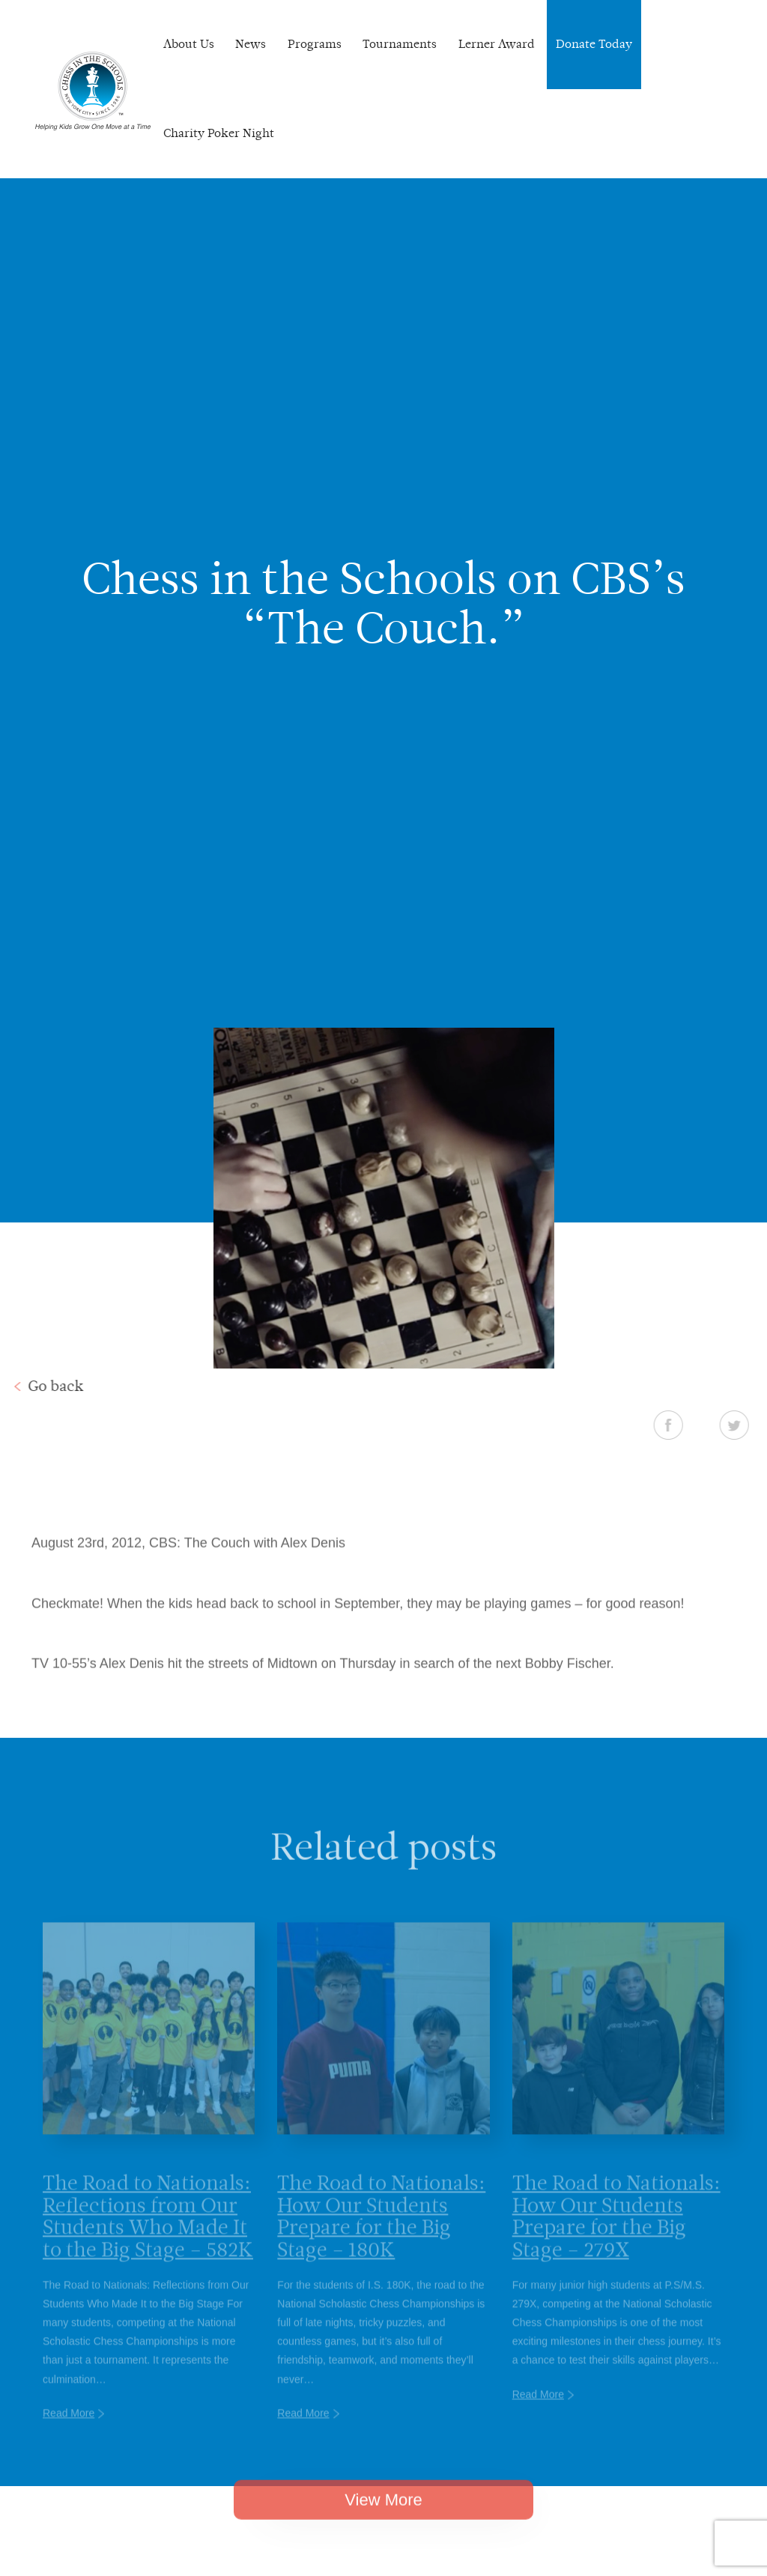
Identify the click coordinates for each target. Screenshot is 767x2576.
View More (383, 2512)
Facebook (680, 1424)
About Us (188, 43)
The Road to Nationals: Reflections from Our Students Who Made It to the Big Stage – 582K (148, 2231)
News (250, 43)
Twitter (746, 1424)
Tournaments (400, 43)
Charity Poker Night (218, 133)
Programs (315, 43)
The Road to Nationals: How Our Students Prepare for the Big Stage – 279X (616, 2231)
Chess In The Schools (92, 91)
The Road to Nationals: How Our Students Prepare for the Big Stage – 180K (381, 2231)
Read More (68, 2429)
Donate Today (594, 43)
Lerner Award (496, 43)
